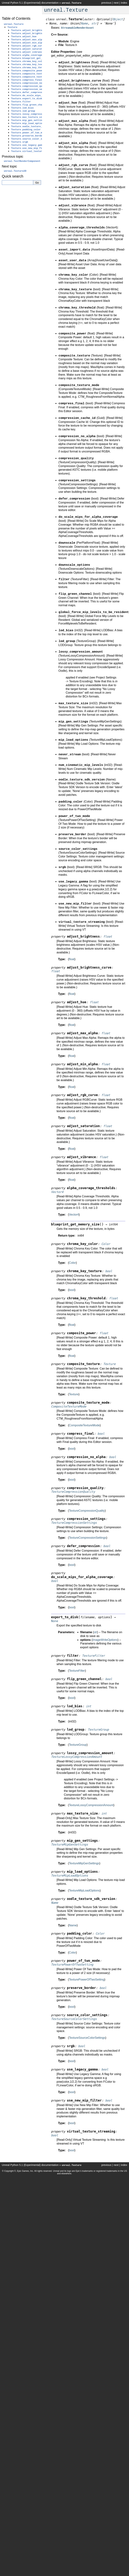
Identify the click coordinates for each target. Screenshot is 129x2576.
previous (106, 2)
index (124, 2)
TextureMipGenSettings (84, 1862)
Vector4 (74, 1214)
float (71, 958)
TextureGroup (78, 1744)
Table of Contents (16, 18)
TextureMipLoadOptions (84, 1890)
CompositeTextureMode (84, 1424)
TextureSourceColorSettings (87, 2037)
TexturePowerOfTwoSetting (86, 1979)
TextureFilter (77, 1670)
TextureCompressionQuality (87, 1510)
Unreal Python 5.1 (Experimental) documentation (30, 2)
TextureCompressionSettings (87, 1537)
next (116, 2)
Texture (73, 1393)
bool (71, 1289)
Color (72, 1262)
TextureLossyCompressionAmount (91, 1804)
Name (73, 1925)
